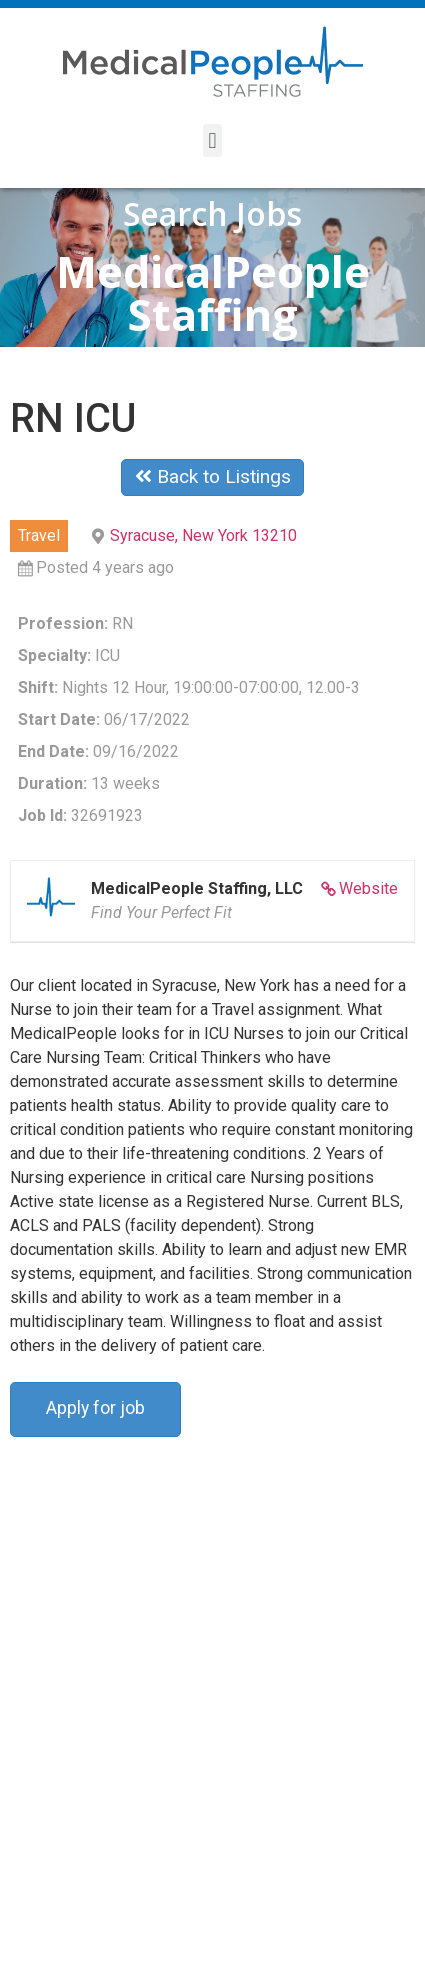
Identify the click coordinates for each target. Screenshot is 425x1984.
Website (368, 888)
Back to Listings (213, 476)
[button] (212, 140)
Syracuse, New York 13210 (203, 535)
